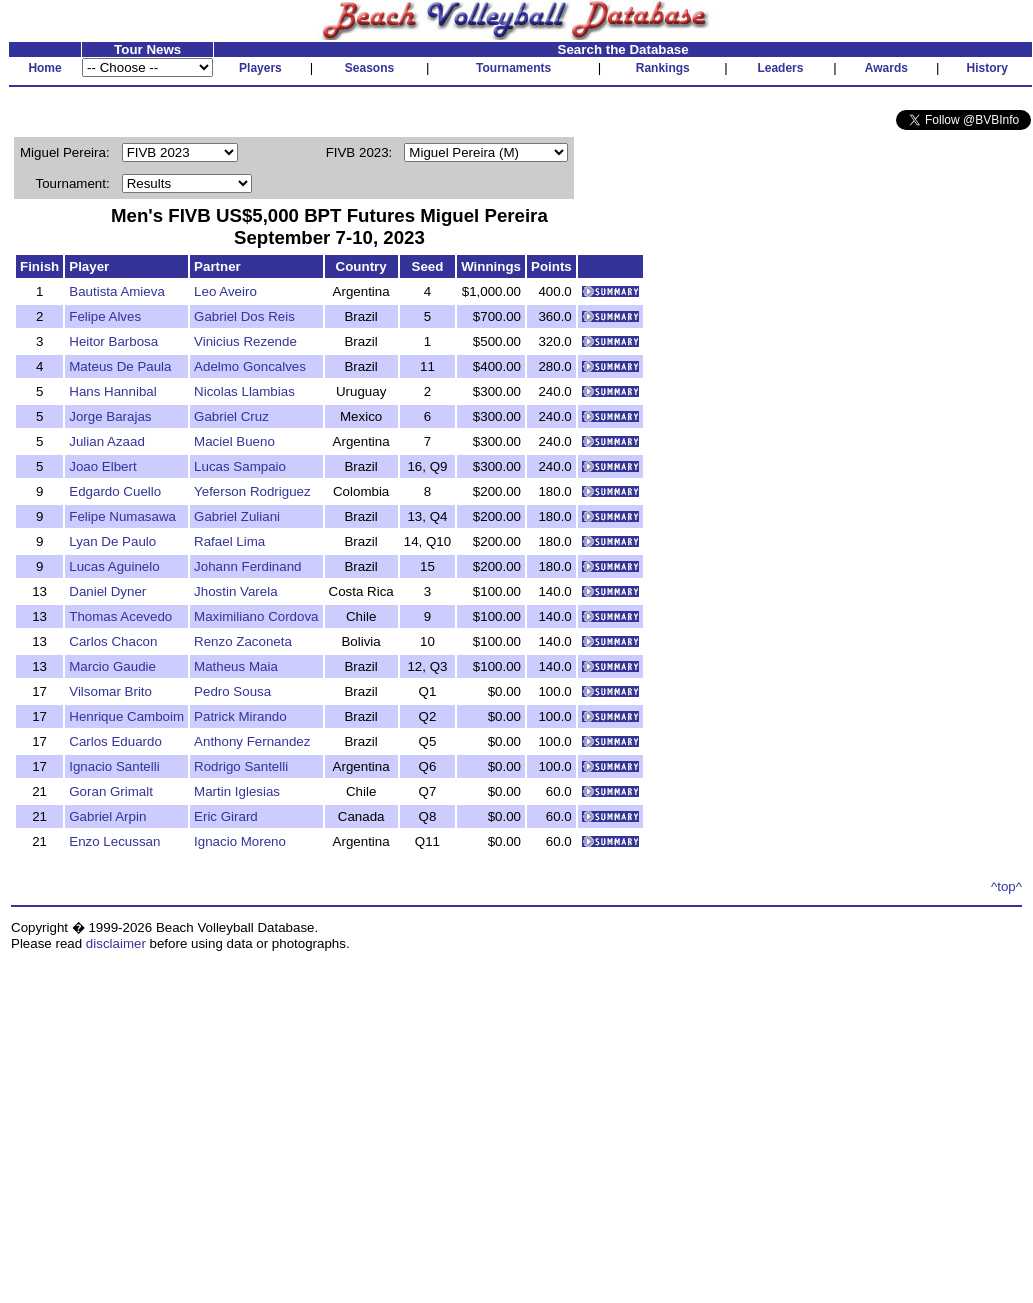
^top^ (1006, 886)
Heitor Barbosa (113, 341)
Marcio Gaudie (112, 666)
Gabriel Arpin (107, 816)
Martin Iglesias (237, 791)
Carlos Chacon (113, 641)
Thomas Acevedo (120, 616)
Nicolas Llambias (244, 391)
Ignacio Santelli (114, 766)
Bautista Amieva (117, 291)
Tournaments (513, 68)
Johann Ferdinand (247, 566)
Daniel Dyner (107, 591)
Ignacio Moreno (240, 841)
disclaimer (116, 943)
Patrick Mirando (240, 716)
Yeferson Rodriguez (252, 491)
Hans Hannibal (112, 391)
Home (44, 68)
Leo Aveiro (225, 291)
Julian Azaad (107, 441)
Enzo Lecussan (114, 841)
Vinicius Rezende (245, 341)
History (987, 68)
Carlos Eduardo (115, 741)
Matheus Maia (236, 666)
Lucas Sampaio (240, 466)
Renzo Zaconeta (243, 641)
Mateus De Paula (120, 366)
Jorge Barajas (110, 416)
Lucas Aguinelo (114, 566)
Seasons (369, 68)
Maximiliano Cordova (256, 616)
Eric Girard (226, 816)
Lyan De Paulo (112, 541)
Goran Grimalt (111, 791)
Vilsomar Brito (110, 691)
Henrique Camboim (126, 716)
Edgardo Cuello (115, 491)
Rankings (663, 68)
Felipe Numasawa (122, 516)
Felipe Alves (105, 316)
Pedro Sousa (232, 691)
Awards (886, 68)
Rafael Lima (229, 541)
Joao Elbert (102, 466)
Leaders (780, 68)
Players (260, 68)
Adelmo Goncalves (250, 366)
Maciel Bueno (234, 441)
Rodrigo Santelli (241, 766)
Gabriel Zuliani (237, 516)
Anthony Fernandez (252, 741)
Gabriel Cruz (231, 416)
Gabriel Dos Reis (244, 316)
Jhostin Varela (235, 591)
